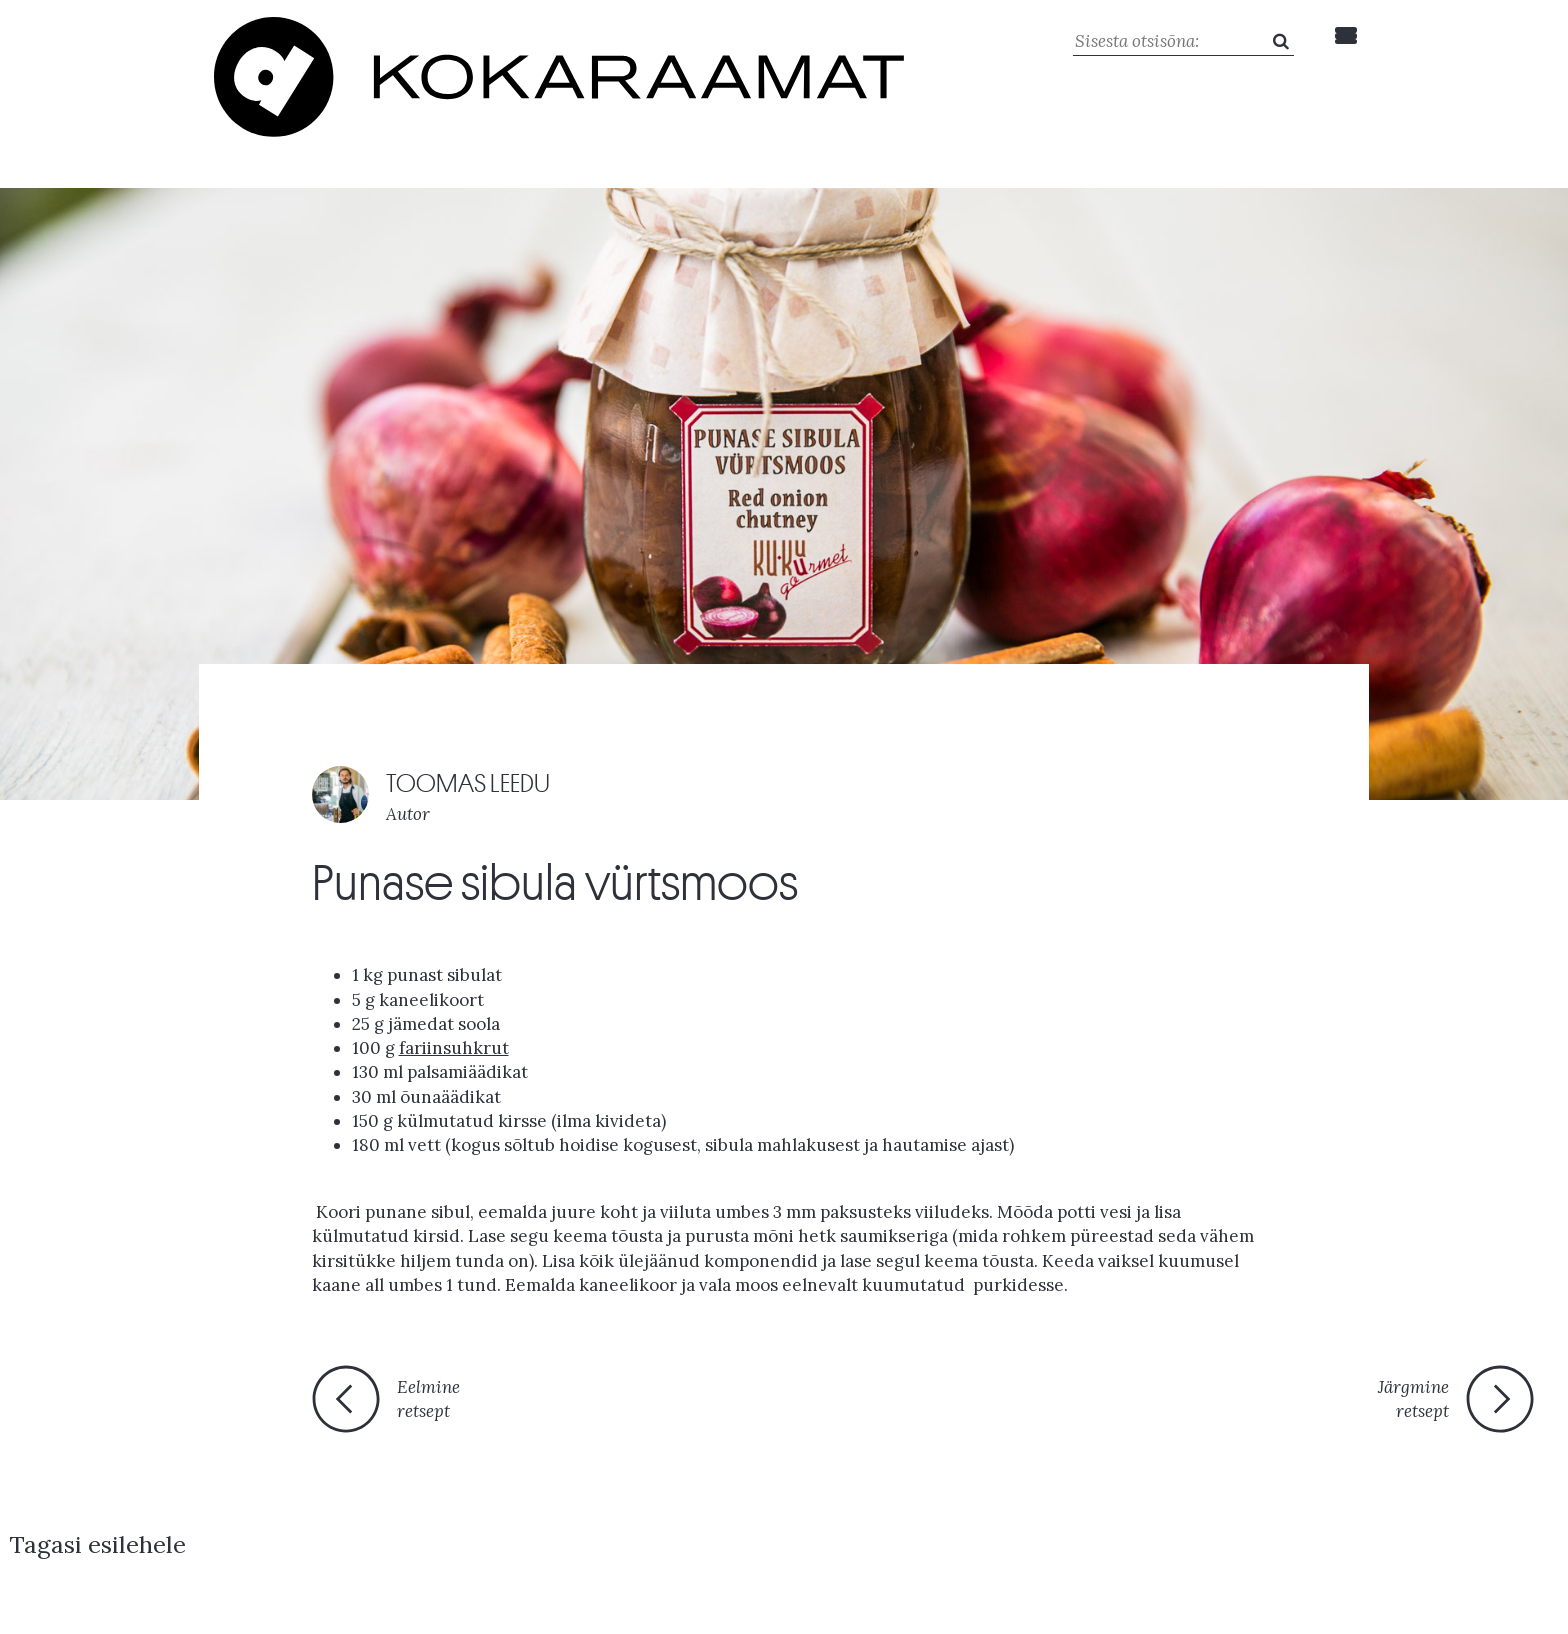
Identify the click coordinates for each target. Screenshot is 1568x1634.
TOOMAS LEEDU (479, 725)
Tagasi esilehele (767, 1351)
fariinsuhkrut (454, 991)
